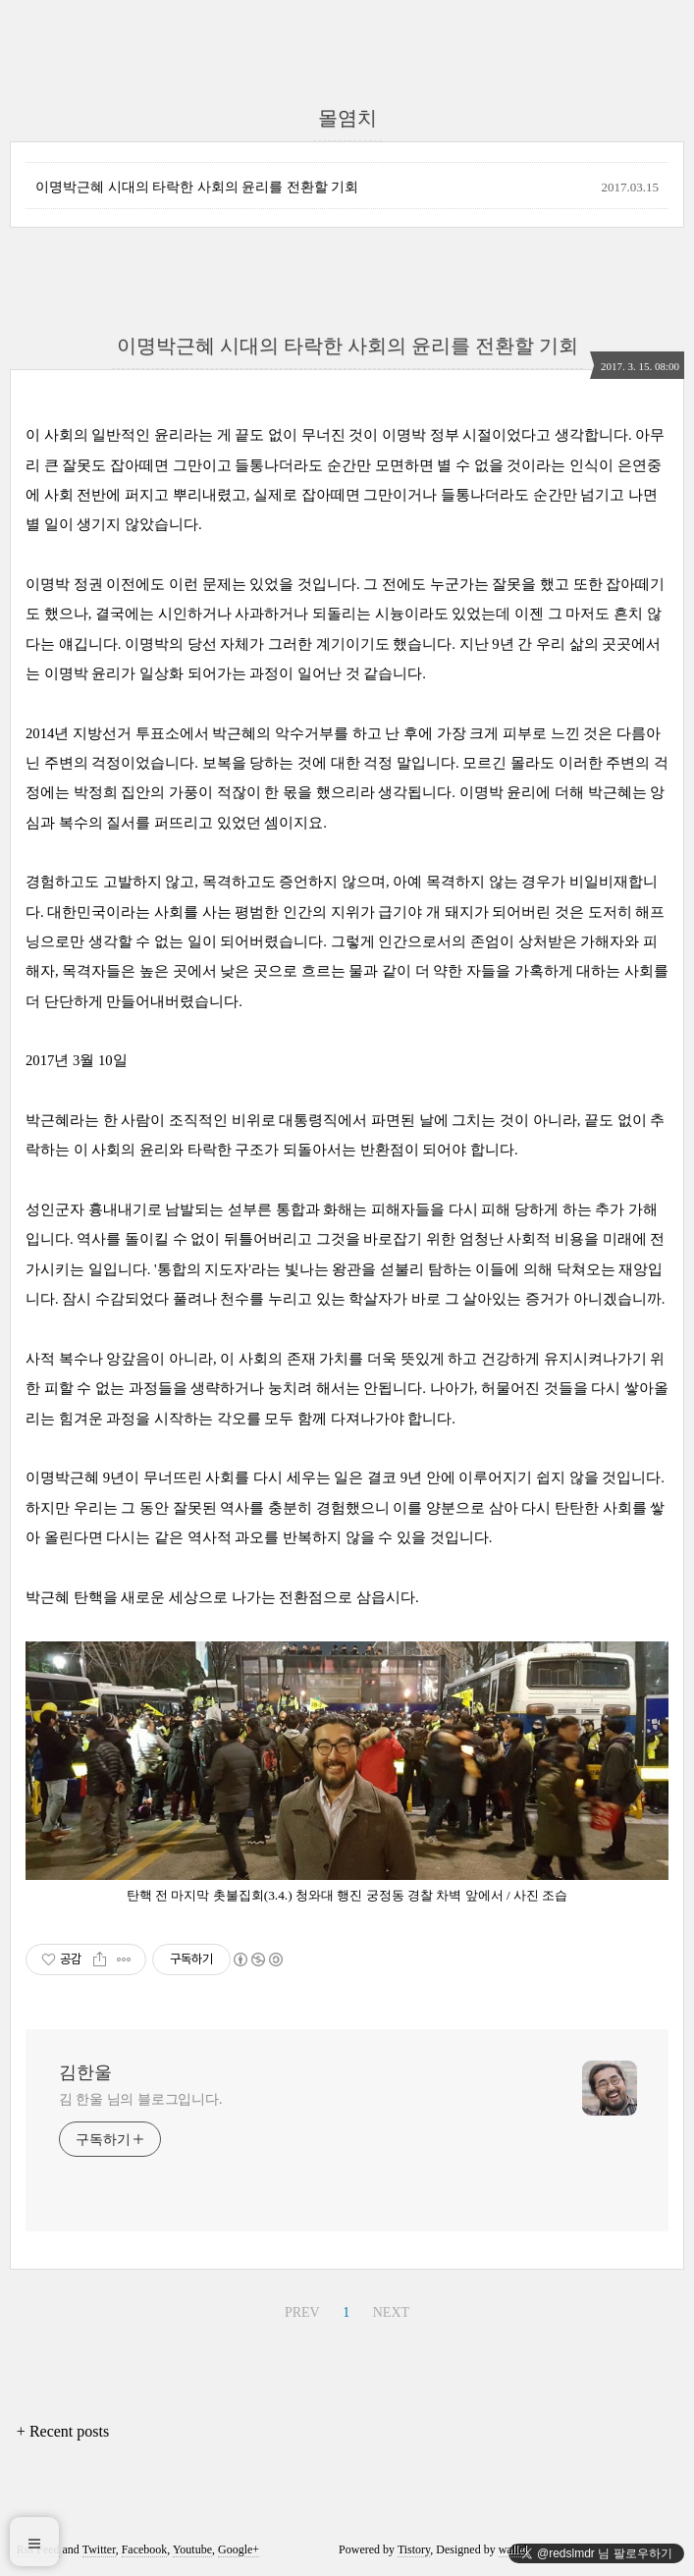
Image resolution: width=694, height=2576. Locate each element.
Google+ (238, 2549)
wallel (513, 2549)
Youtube (192, 2549)
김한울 (85, 2072)
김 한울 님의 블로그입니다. (141, 2099)
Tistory (414, 2549)
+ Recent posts (63, 2431)
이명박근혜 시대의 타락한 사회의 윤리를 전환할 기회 (196, 187)
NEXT (391, 2312)
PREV (302, 2312)
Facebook (145, 2549)
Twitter (99, 2549)
